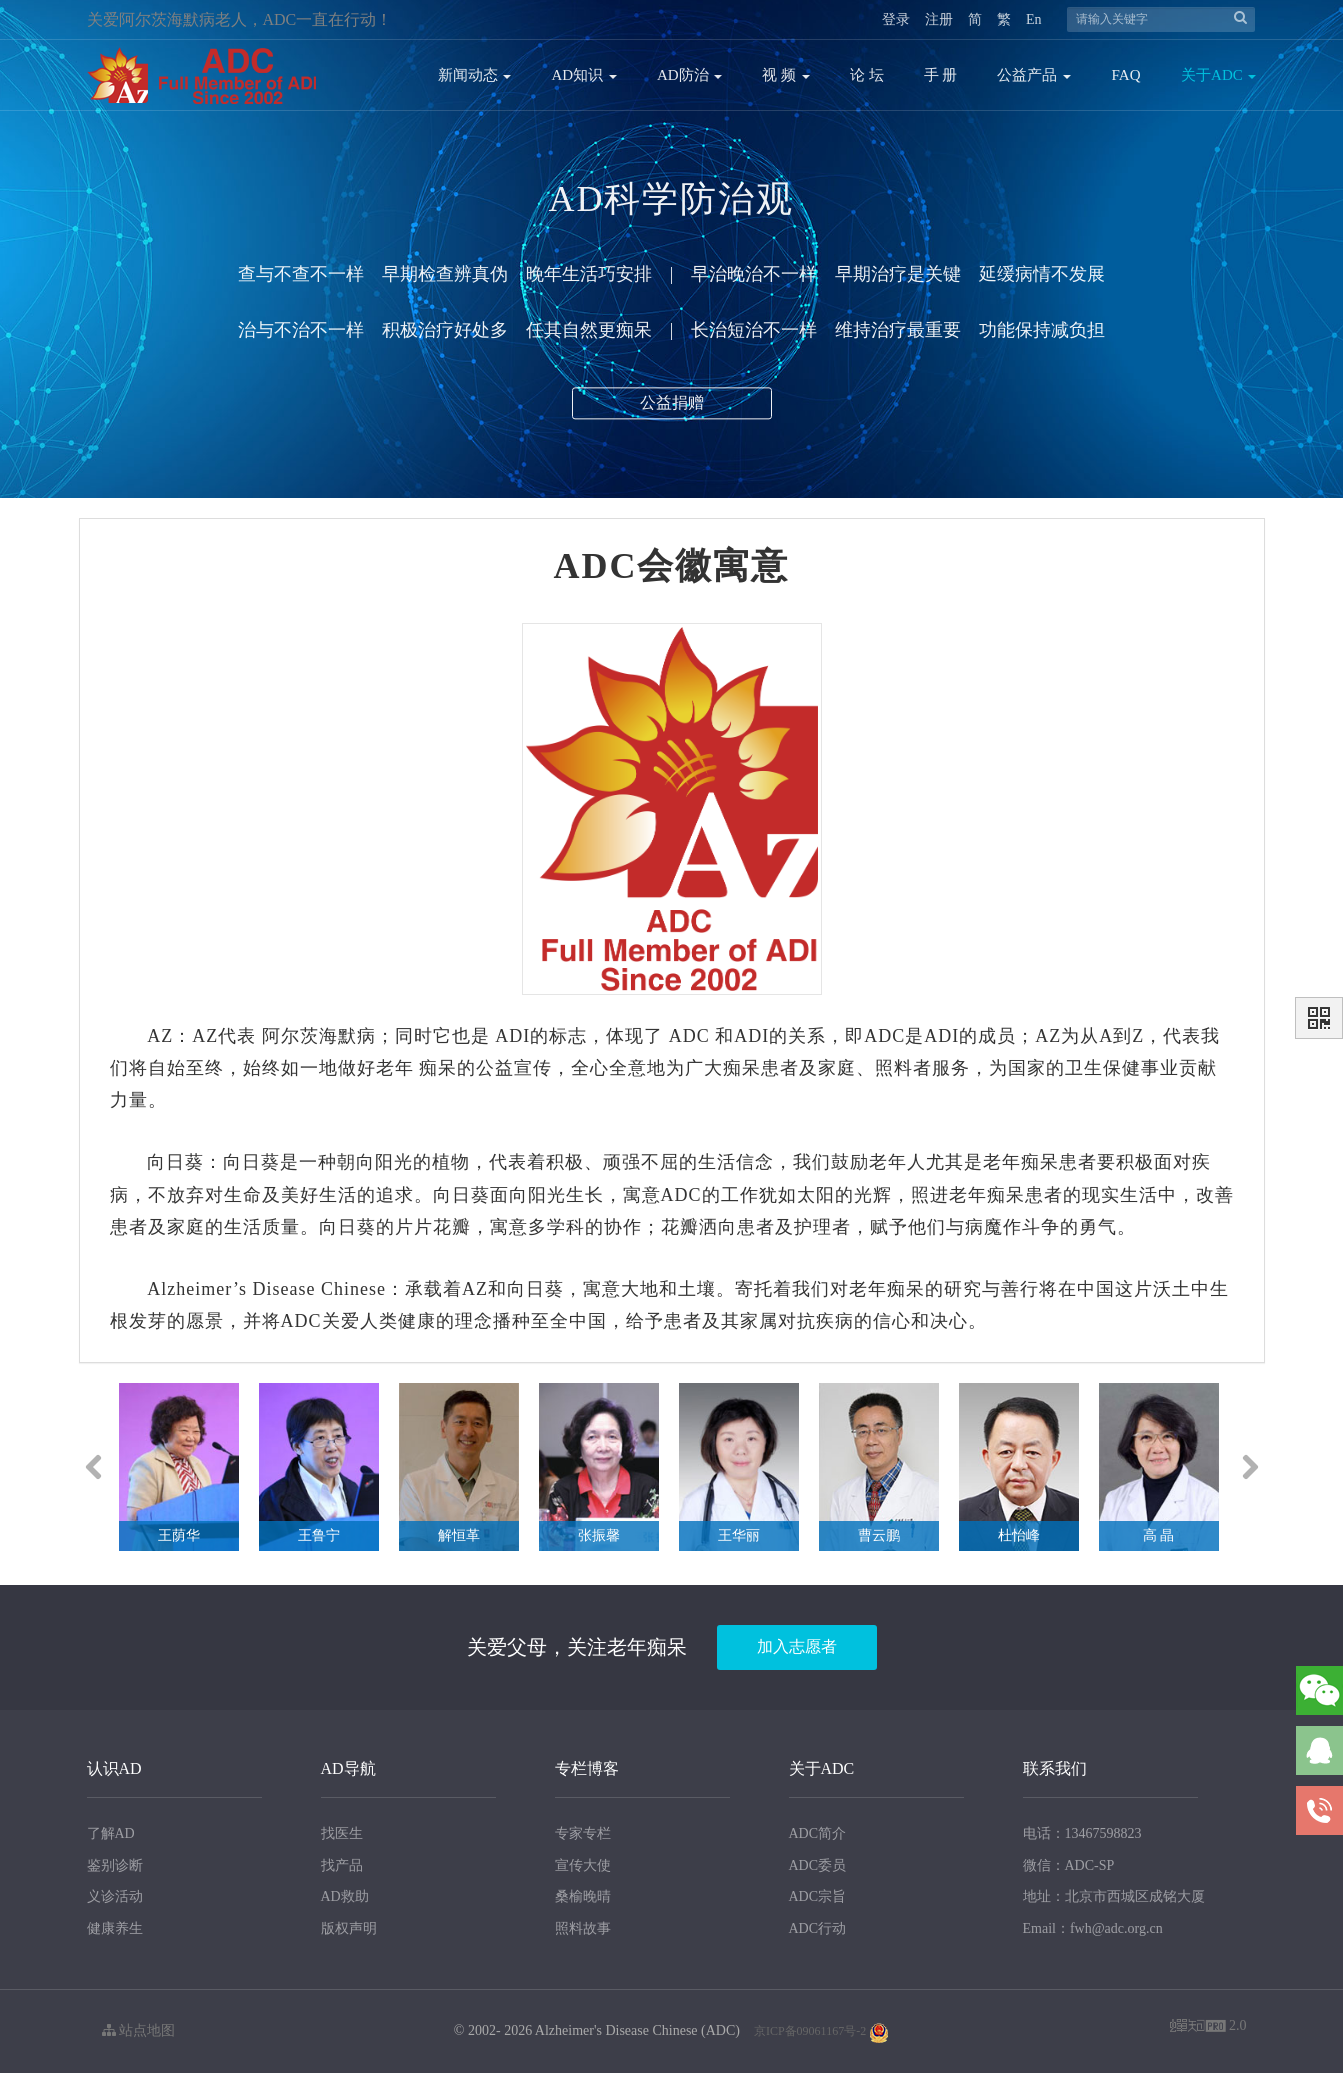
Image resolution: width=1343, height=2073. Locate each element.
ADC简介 (818, 1833)
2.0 (1208, 2027)
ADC (689, 1036)
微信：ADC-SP (1069, 1865)
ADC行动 (818, 1928)
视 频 (786, 75)
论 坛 (867, 75)
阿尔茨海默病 (319, 1036)
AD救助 (345, 1896)
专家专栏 (583, 1833)
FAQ (1126, 75)
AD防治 (689, 75)
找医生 (342, 1833)
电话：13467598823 (1082, 1833)
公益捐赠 (672, 408)
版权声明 (349, 1928)
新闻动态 (475, 75)
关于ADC (1218, 75)
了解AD (111, 1833)
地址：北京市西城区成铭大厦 (1114, 1896)
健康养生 (115, 1928)
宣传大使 (583, 1865)
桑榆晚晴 (583, 1896)
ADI (512, 1036)
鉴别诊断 (115, 1865)
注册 (939, 19)
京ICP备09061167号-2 (810, 2031)
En (1034, 19)
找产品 (342, 1865)
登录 (896, 19)
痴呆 (438, 1068)
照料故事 (583, 1928)
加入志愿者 (797, 1646)
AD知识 (583, 75)
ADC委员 (818, 1865)
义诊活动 (115, 1896)
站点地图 (139, 2030)
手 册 (941, 75)
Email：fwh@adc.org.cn (1093, 1928)
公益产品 (1034, 75)
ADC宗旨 (818, 1896)
